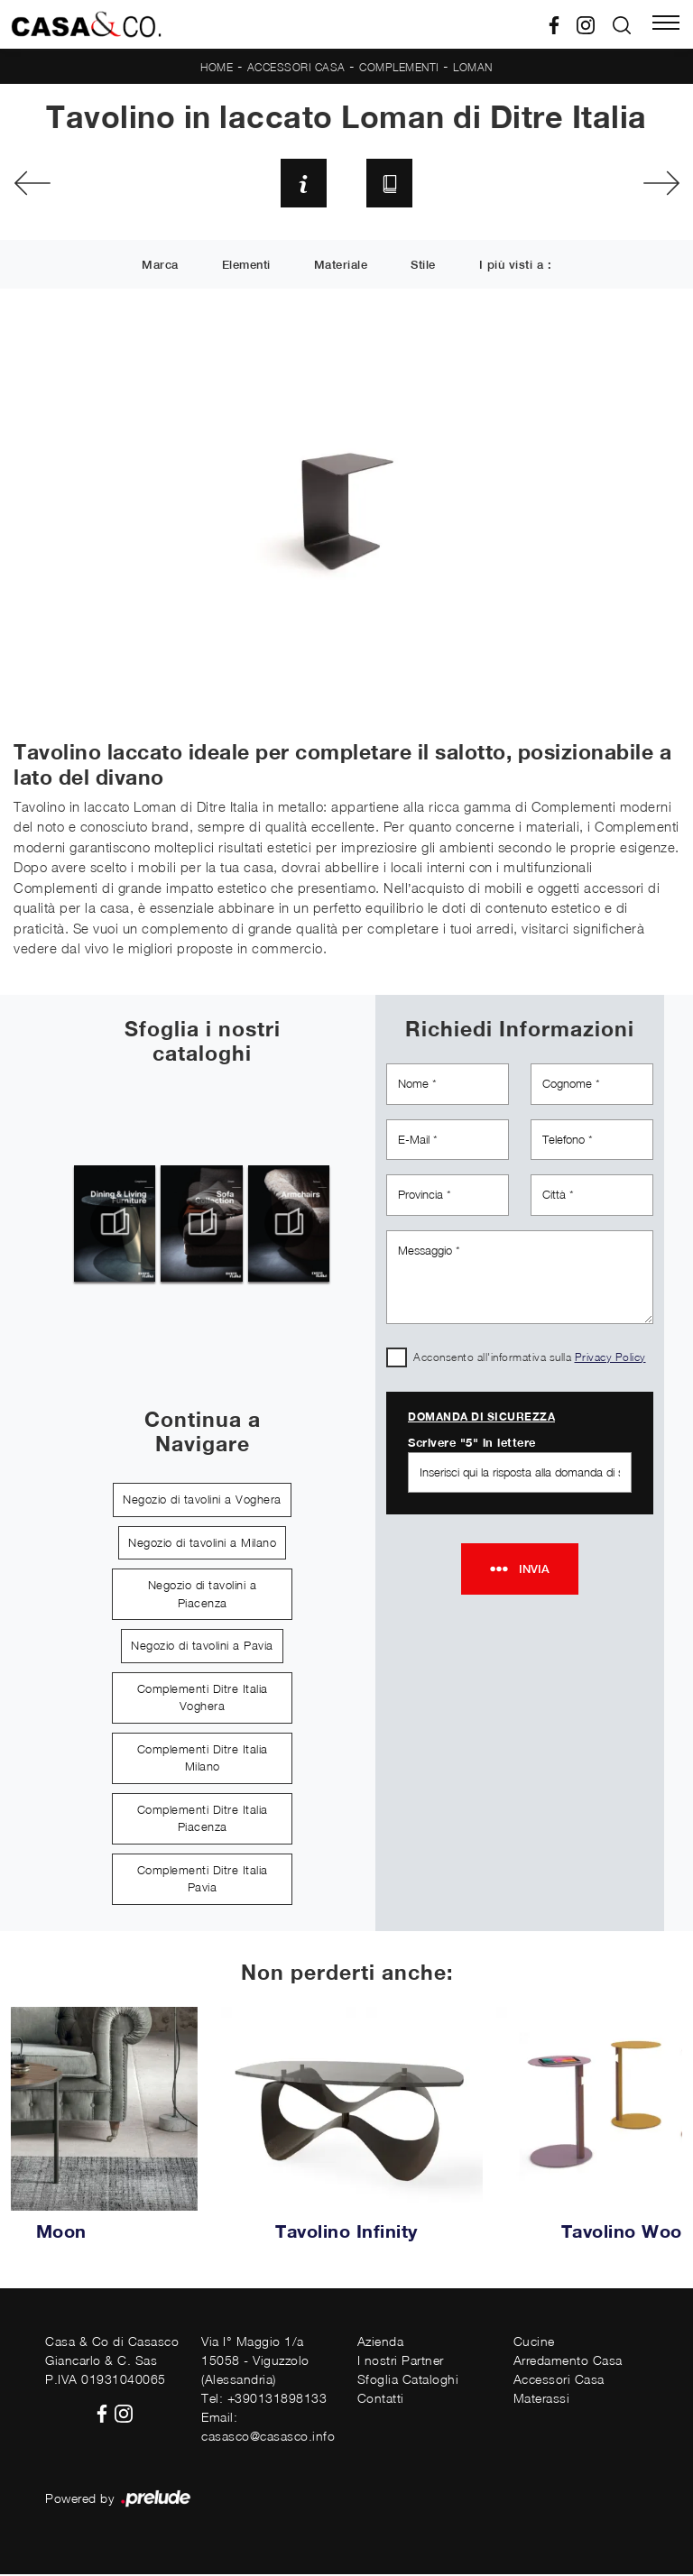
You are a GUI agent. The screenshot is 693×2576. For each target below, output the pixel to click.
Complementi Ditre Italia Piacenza (202, 1820)
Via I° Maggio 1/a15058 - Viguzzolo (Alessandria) (255, 2361)
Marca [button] (160, 267)
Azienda (380, 2343)
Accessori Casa (296, 67)
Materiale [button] (341, 267)
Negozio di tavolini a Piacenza (202, 1595)
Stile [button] (423, 267)
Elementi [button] (246, 267)
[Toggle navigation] (665, 24)
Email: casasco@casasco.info (268, 2428)
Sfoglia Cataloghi (408, 2380)
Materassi (541, 2399)
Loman (473, 67)
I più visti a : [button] (515, 267)
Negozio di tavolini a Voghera (202, 1501)
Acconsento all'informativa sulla (529, 1358)
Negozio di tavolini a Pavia (202, 1647)
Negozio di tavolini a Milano (202, 1544)
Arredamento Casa (568, 2361)
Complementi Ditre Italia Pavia (202, 1880)
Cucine (534, 2343)
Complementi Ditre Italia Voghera (202, 1699)
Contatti (380, 2399)
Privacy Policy (610, 1358)
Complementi (399, 67)
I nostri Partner (400, 2361)
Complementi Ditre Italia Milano (202, 1759)
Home (216, 67)
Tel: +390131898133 (264, 2399)
